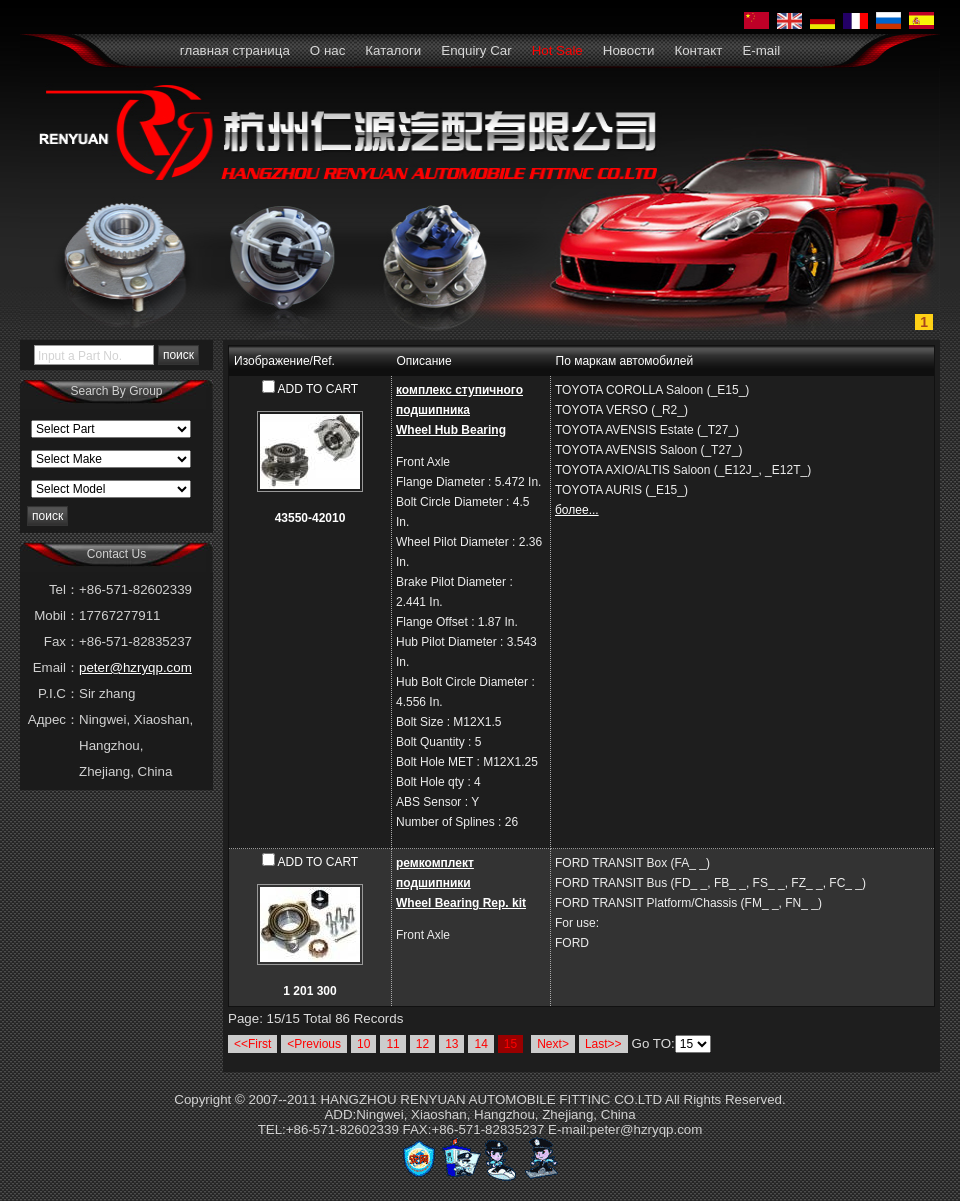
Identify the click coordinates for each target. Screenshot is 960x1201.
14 (480, 1044)
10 (363, 1044)
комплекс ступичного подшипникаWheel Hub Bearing (459, 410)
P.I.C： (58, 693)
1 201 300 (309, 991)
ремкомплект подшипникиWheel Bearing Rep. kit (461, 883)
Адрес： (53, 719)
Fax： (61, 641)
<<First (252, 1044)
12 (422, 1044)
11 (392, 1044)
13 (451, 1044)
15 (510, 1044)
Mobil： (56, 615)
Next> (553, 1044)
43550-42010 (310, 518)
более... (577, 510)
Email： (56, 667)
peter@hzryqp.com (135, 667)
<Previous (314, 1044)
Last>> (603, 1044)
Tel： (64, 589)
